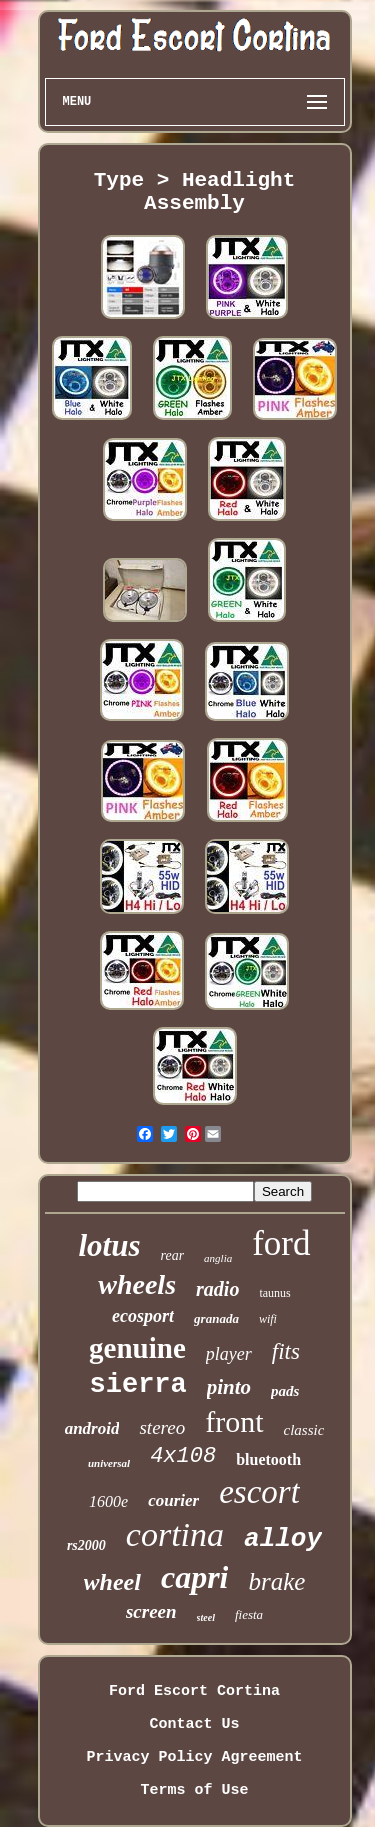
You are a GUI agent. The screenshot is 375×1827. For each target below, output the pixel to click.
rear (173, 1255)
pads (285, 1391)
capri (195, 1577)
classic (304, 1430)
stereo (162, 1427)
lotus (109, 1245)
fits (286, 1351)
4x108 (183, 1456)
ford (281, 1243)
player (229, 1354)
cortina (175, 1534)
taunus (274, 1293)
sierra (138, 1385)
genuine (137, 1348)
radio (217, 1289)
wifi (268, 1319)
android (92, 1428)
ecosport (143, 1316)
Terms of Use (194, 1790)
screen (151, 1611)
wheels (137, 1284)
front (234, 1421)
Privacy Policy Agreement (194, 1757)
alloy (283, 1539)
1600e (108, 1501)
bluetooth (268, 1459)
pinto (229, 1387)
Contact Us (194, 1724)
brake (276, 1581)
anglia (218, 1258)
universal (109, 1463)
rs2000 (86, 1545)
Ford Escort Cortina (194, 1691)
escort (259, 1492)
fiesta (249, 1614)
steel (206, 1617)
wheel (112, 1582)
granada (216, 1318)
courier (173, 1500)
